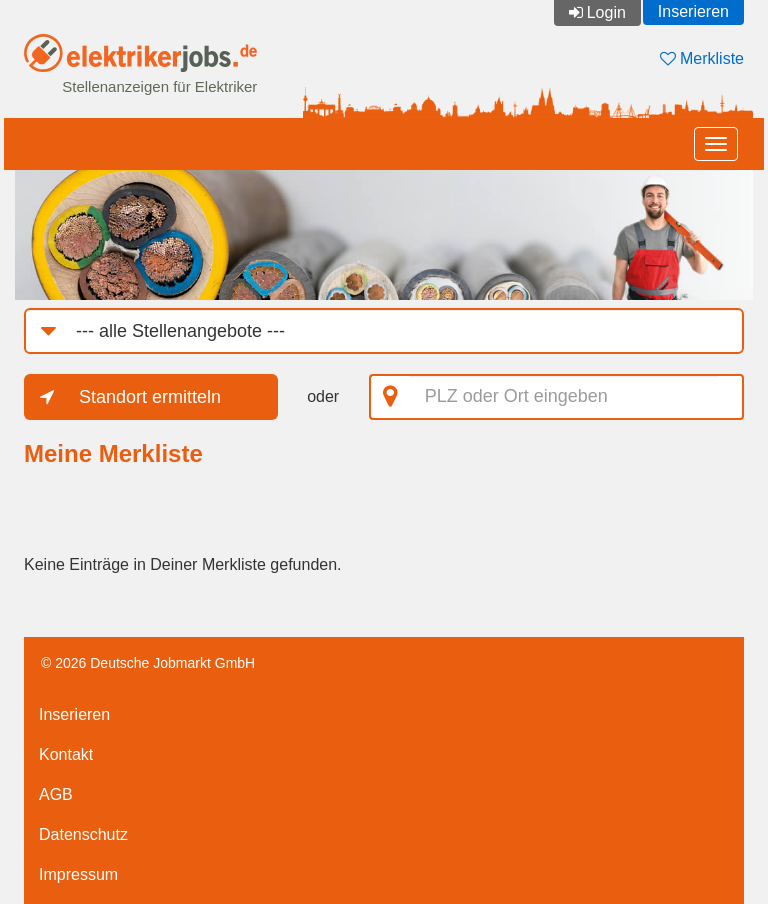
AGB (56, 794)
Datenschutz (83, 834)
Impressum (78, 874)
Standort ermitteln (150, 397)
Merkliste (702, 58)
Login (606, 12)
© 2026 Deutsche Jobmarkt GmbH (148, 663)
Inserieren (693, 11)
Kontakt (66, 754)
